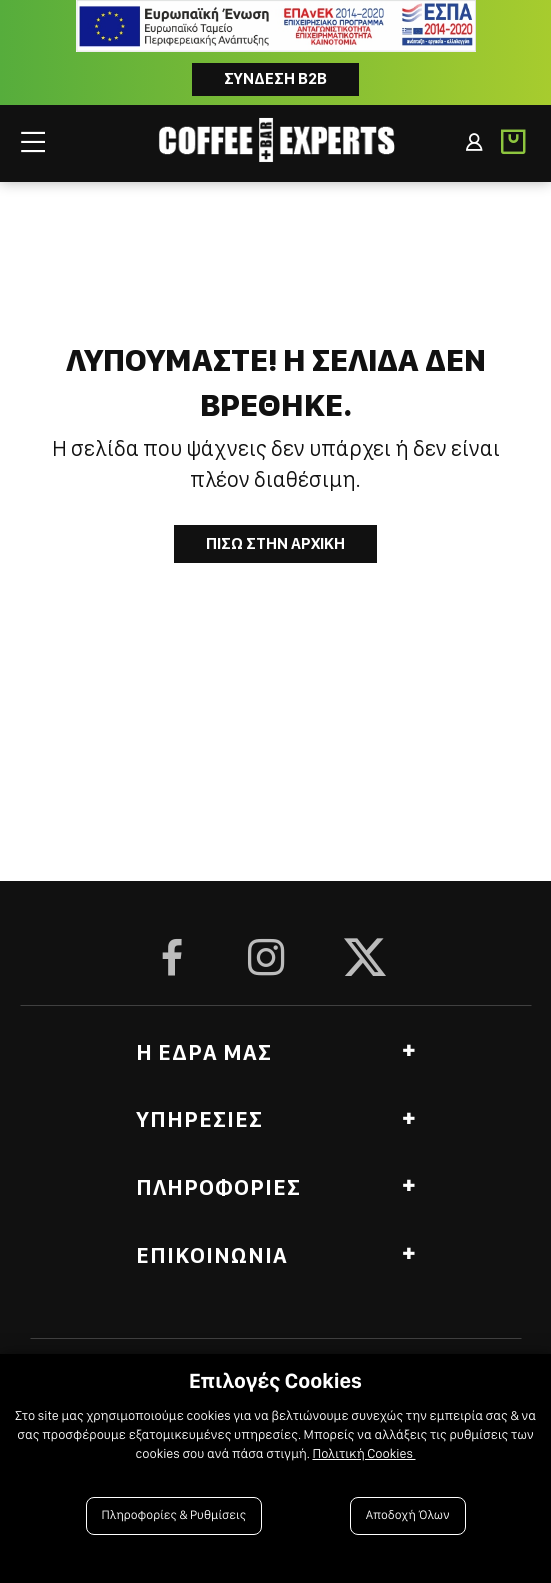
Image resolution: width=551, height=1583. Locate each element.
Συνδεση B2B (275, 78)
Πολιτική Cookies (363, 1454)
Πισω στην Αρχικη (275, 543)
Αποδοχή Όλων (408, 1515)
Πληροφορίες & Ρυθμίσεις (174, 1515)
